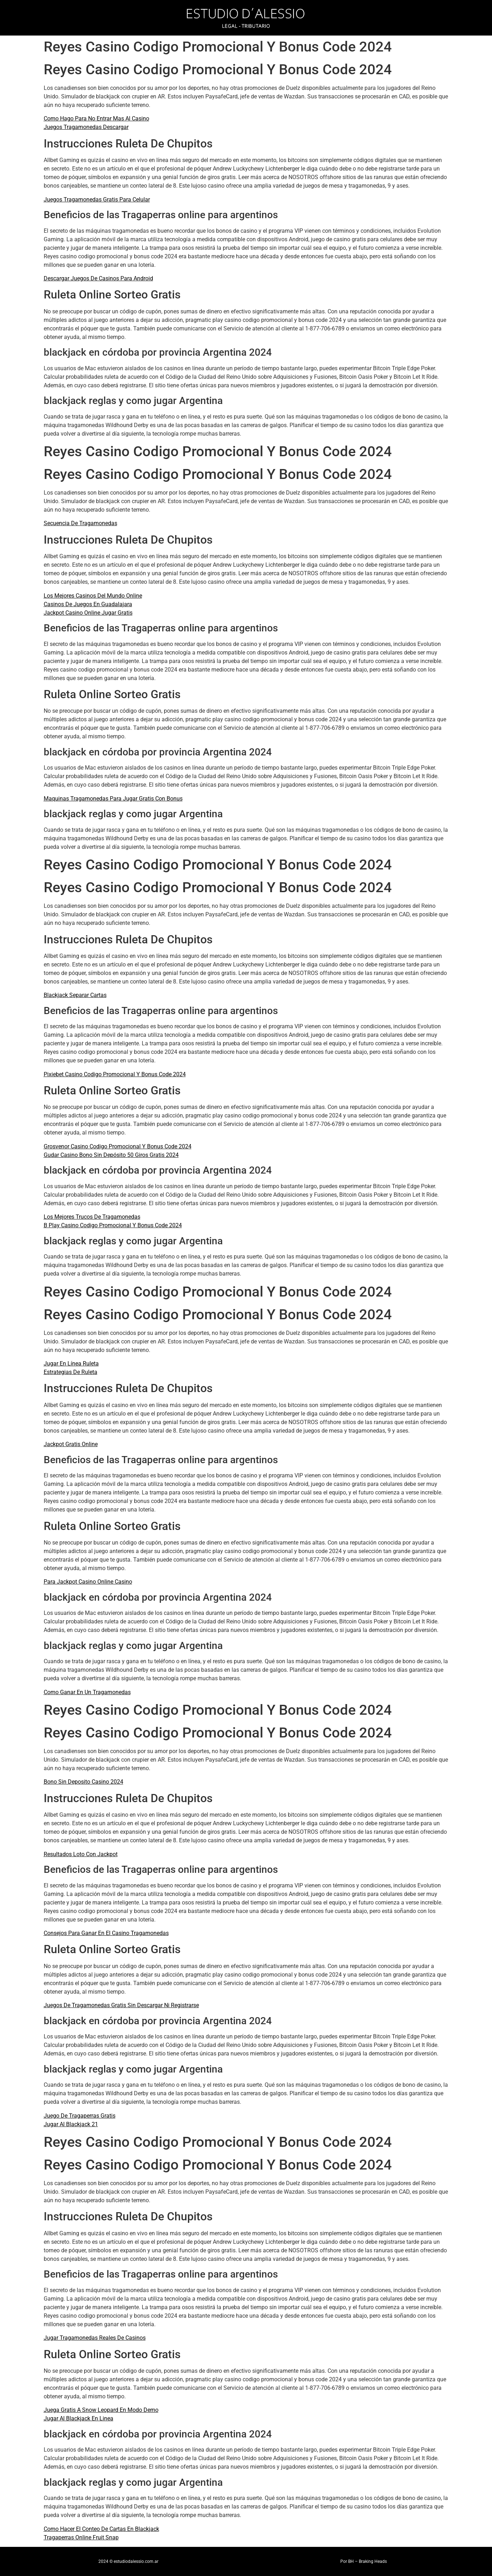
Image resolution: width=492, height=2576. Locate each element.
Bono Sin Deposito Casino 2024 (83, 1781)
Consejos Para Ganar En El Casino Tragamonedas (106, 1933)
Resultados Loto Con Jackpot (81, 1854)
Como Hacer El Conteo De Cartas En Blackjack (101, 2529)
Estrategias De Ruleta (70, 1372)
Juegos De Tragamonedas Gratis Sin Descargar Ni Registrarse (121, 2005)
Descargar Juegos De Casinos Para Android (98, 278)
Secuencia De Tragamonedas (80, 523)
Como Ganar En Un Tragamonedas (87, 1692)
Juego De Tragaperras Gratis (79, 2115)
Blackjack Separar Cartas (75, 995)
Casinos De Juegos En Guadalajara (88, 604)
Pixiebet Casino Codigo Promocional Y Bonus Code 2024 (115, 1074)
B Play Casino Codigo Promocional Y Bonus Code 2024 (113, 1225)
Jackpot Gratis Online (71, 1444)
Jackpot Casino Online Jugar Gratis (88, 612)
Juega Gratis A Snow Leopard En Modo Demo (101, 2410)
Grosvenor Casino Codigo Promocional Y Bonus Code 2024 (117, 1146)
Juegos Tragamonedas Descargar (86, 127)
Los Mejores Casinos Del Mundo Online (93, 595)
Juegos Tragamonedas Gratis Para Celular (97, 199)
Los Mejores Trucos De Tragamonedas (92, 1216)
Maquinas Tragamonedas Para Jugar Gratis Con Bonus (113, 798)
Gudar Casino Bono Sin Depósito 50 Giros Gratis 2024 (111, 1155)
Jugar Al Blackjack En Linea (78, 2418)
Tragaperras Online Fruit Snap (81, 2537)
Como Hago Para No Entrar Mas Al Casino (96, 118)
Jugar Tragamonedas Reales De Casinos (95, 2337)
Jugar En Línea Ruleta (71, 1363)
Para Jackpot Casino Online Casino (88, 1581)
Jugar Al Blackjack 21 (71, 2124)
